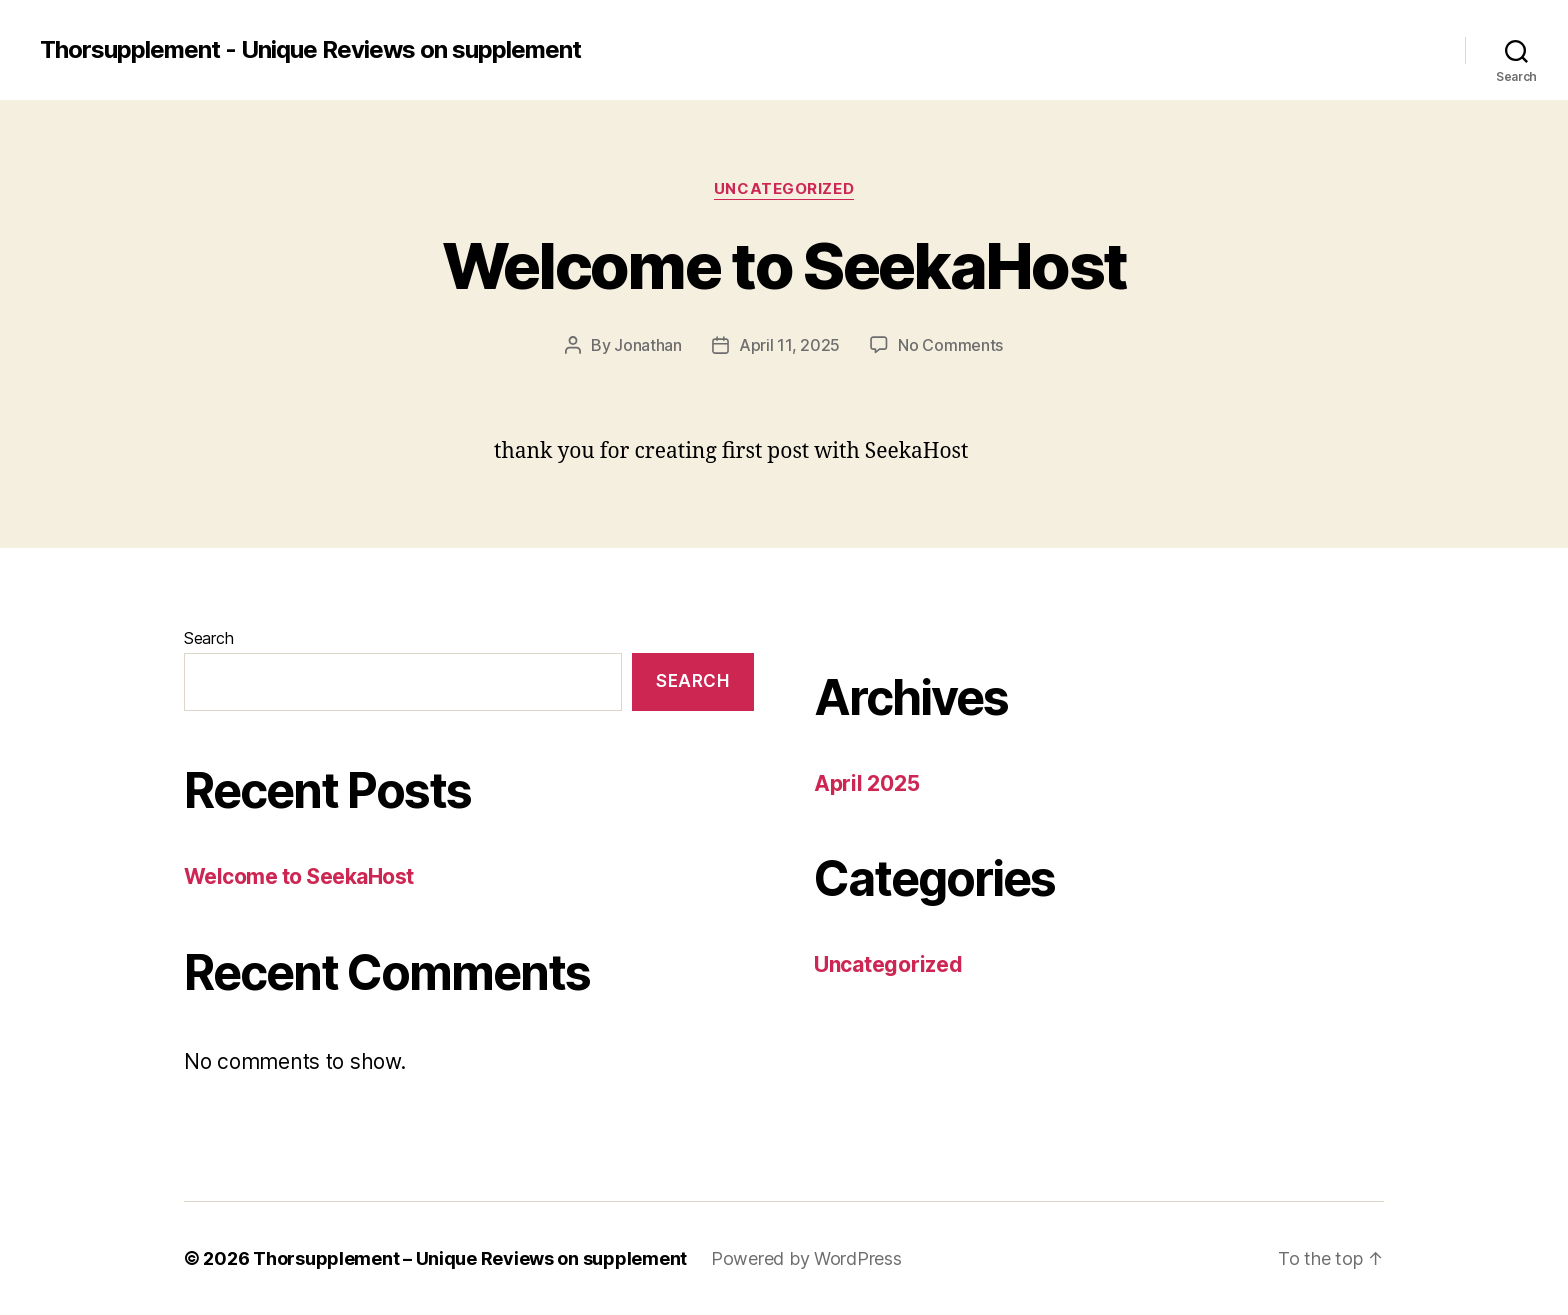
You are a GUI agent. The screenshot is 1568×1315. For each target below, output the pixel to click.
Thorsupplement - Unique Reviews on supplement (310, 50)
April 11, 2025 (789, 345)
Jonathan (648, 345)
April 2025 (866, 783)
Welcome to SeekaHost (784, 265)
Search (208, 638)
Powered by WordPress (806, 1258)
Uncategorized (784, 189)
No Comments (950, 345)
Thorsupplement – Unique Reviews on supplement (470, 1258)
